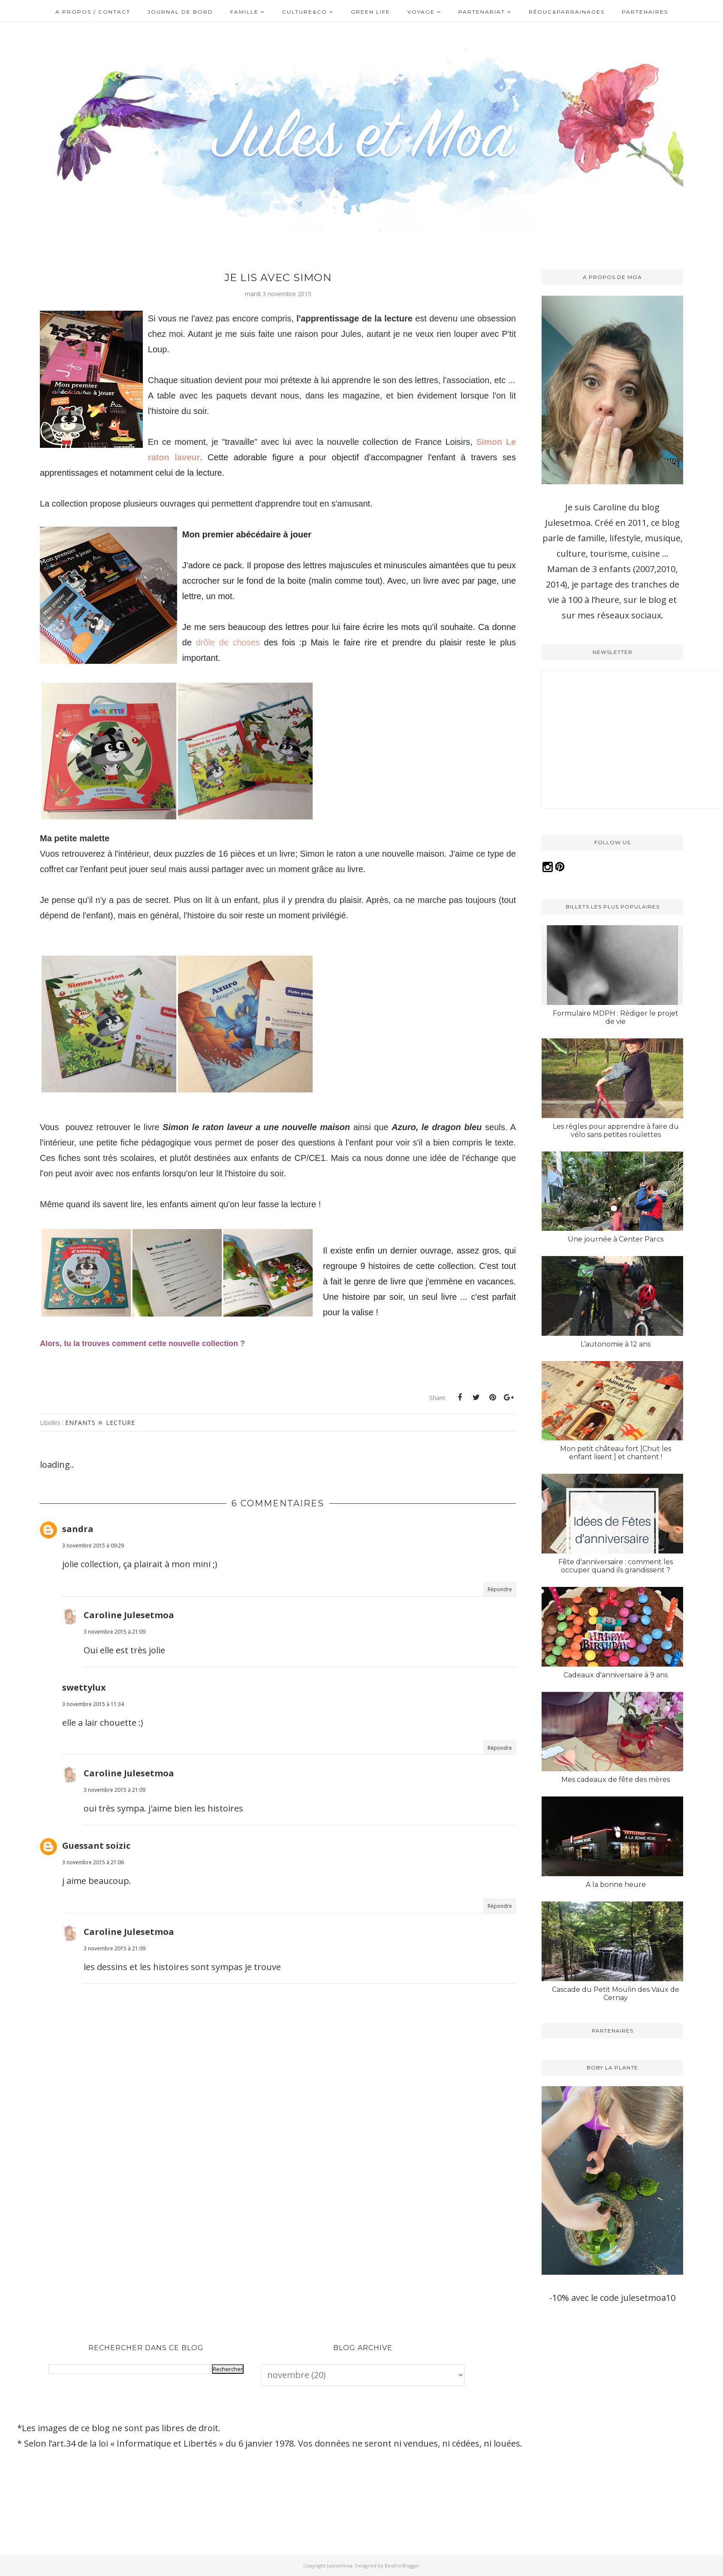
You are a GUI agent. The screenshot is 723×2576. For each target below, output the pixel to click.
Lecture (120, 1445)
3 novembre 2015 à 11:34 (93, 1726)
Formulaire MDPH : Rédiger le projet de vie (615, 1017)
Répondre (500, 1612)
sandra (77, 1551)
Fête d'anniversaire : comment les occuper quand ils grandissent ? (615, 1566)
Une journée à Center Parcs (615, 1239)
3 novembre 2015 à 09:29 (93, 1568)
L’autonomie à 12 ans (616, 1344)
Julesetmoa (339, 2565)
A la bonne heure (616, 1884)
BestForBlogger (402, 2565)
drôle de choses (230, 658)
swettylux (84, 1709)
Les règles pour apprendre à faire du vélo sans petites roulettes (616, 1130)
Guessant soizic (96, 1868)
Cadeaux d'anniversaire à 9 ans (615, 1675)
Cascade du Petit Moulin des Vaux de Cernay (615, 1993)
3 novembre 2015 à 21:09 (114, 1654)
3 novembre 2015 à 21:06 (93, 1885)
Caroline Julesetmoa (129, 1637)
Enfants (80, 1445)
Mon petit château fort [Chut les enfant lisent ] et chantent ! (615, 1453)
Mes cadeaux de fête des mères (615, 1779)
